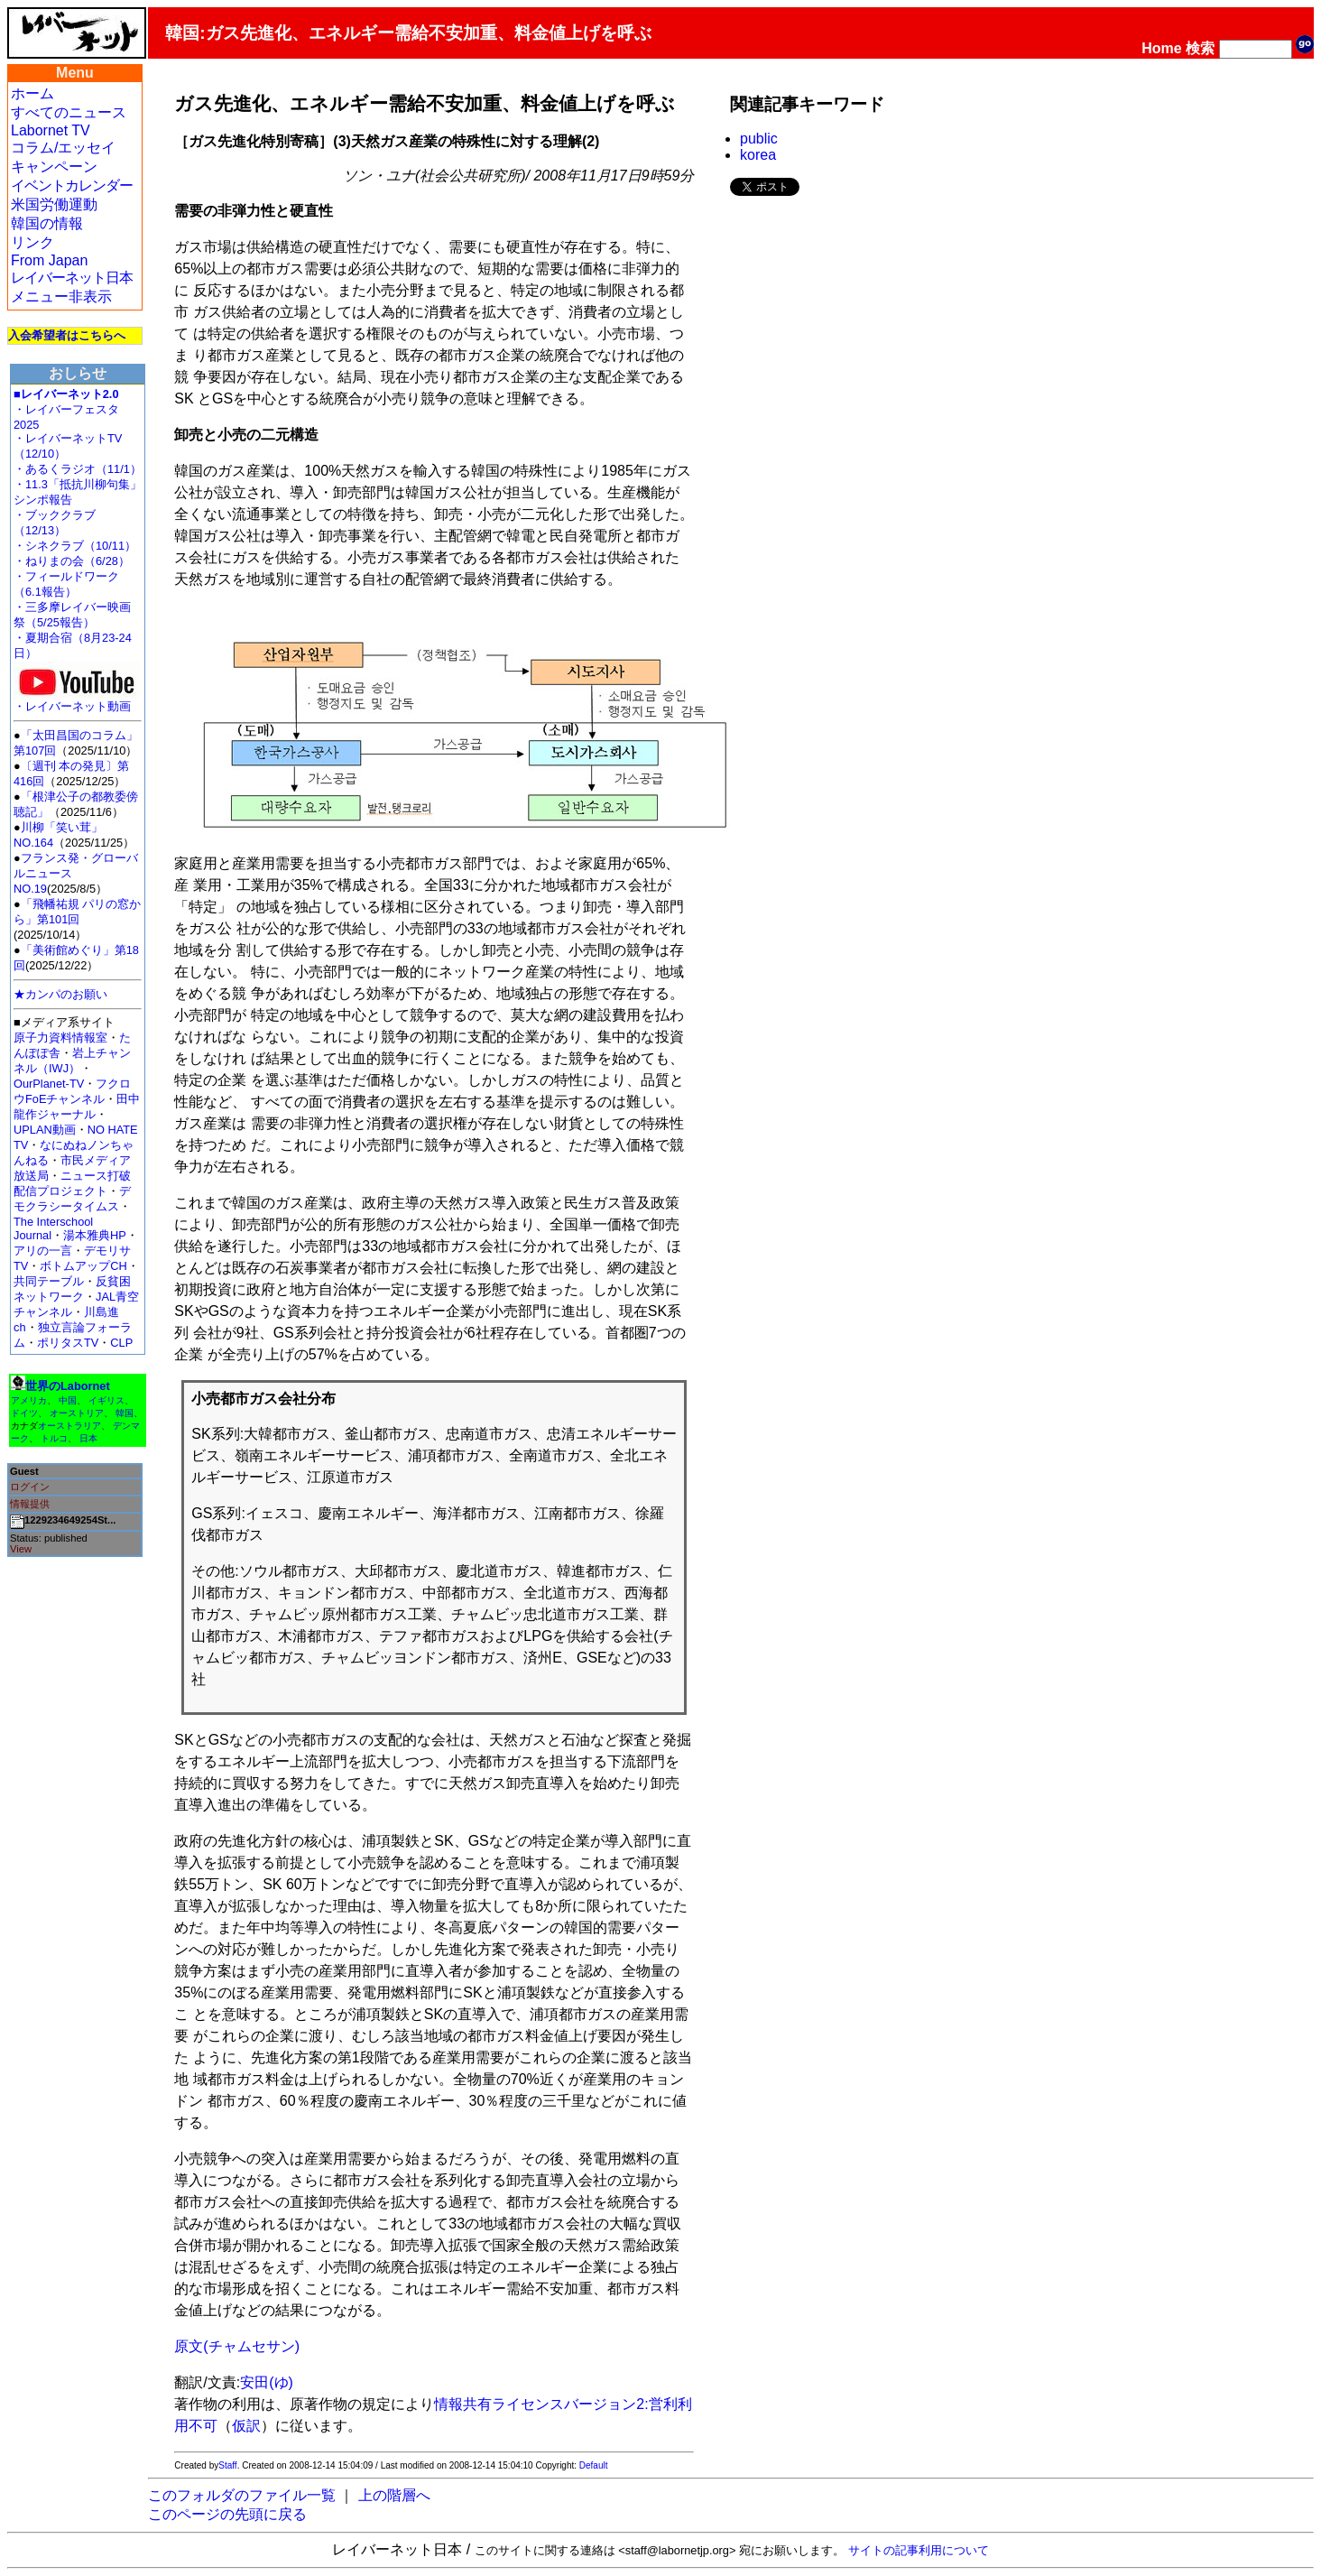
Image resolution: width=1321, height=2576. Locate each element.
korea (758, 154)
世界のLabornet (67, 1386)
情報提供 (30, 1503)
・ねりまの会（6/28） (72, 561)
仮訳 (246, 2425)
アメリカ (29, 1400)
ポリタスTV (67, 1342)
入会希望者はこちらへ (66, 335)
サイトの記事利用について (918, 2550)
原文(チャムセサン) (237, 2346)
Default (593, 2465)
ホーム (32, 93)
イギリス (106, 1400)
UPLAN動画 (45, 1129)
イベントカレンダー (72, 185)
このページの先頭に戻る (227, 2514)
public (759, 138)
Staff (227, 2465)
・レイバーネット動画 (77, 701)
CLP (121, 1342)
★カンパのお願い (60, 994)
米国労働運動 (54, 204)
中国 (68, 1400)
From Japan (49, 260)
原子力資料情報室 (60, 1037)
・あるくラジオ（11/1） (78, 469)
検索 (1200, 48)
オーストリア (77, 1413)
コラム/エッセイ (63, 147)
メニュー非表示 (61, 296)
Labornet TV (50, 130)
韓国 (124, 1413)
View (21, 1548)
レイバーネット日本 (72, 277)
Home (1161, 48)
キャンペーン (54, 166)
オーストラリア (69, 1426)
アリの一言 (43, 1250)
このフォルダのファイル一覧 (242, 2495)
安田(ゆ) (266, 2382)
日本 (88, 1438)
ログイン (30, 1486)
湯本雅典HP (94, 1235)
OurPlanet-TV (49, 1083)
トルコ (54, 1438)
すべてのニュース (68, 112)
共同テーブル (49, 1281)
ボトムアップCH (83, 1266)
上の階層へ (394, 2495)
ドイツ (24, 1413)
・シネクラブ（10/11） (75, 545)
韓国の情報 (47, 223)
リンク (32, 242)
